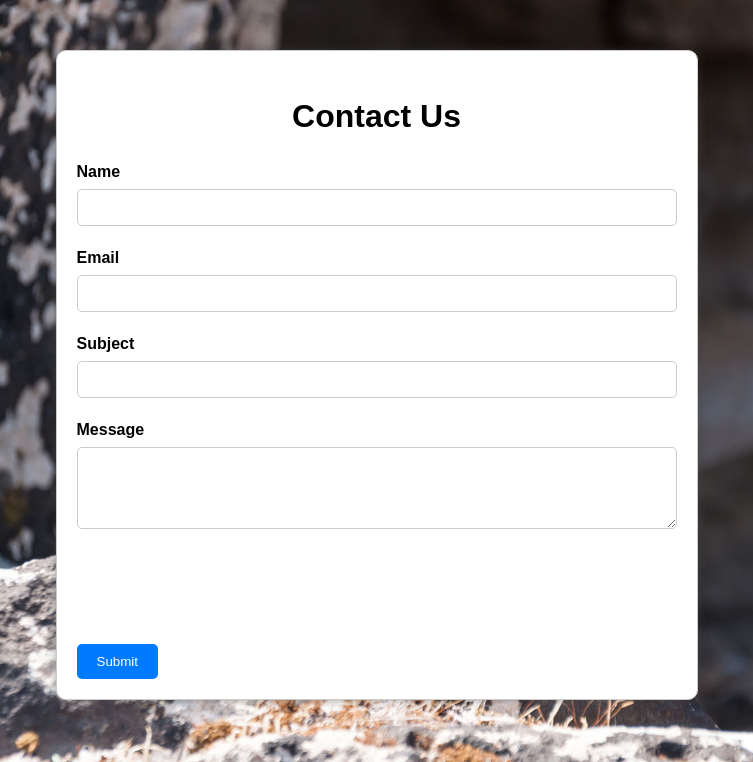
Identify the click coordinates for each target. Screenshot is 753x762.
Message (111, 429)
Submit (117, 673)
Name (99, 171)
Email (98, 257)
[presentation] (229, 607)
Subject (106, 343)
